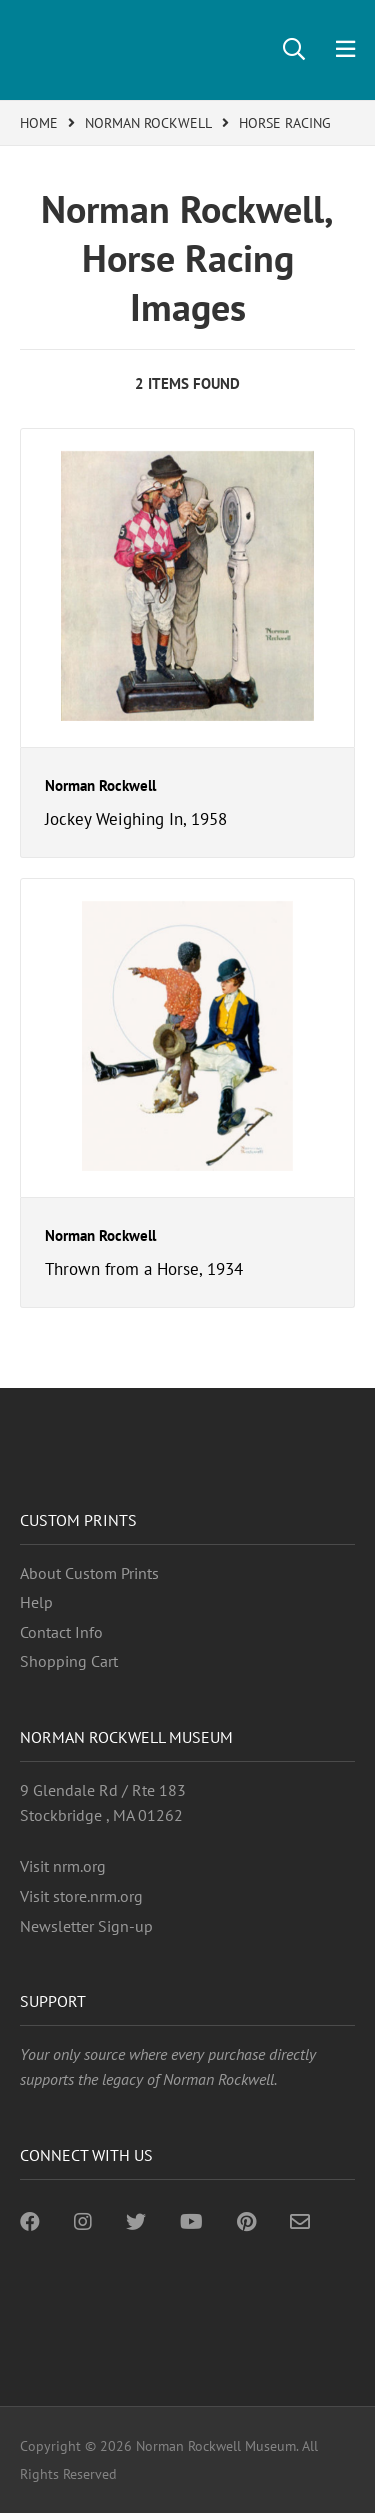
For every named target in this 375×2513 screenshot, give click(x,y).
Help (36, 1602)
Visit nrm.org (63, 1866)
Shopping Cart (69, 1661)
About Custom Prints (89, 1573)
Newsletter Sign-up (86, 1926)
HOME (39, 123)
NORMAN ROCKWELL (148, 123)
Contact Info (61, 1632)
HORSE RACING (285, 123)
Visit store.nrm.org (81, 1896)
